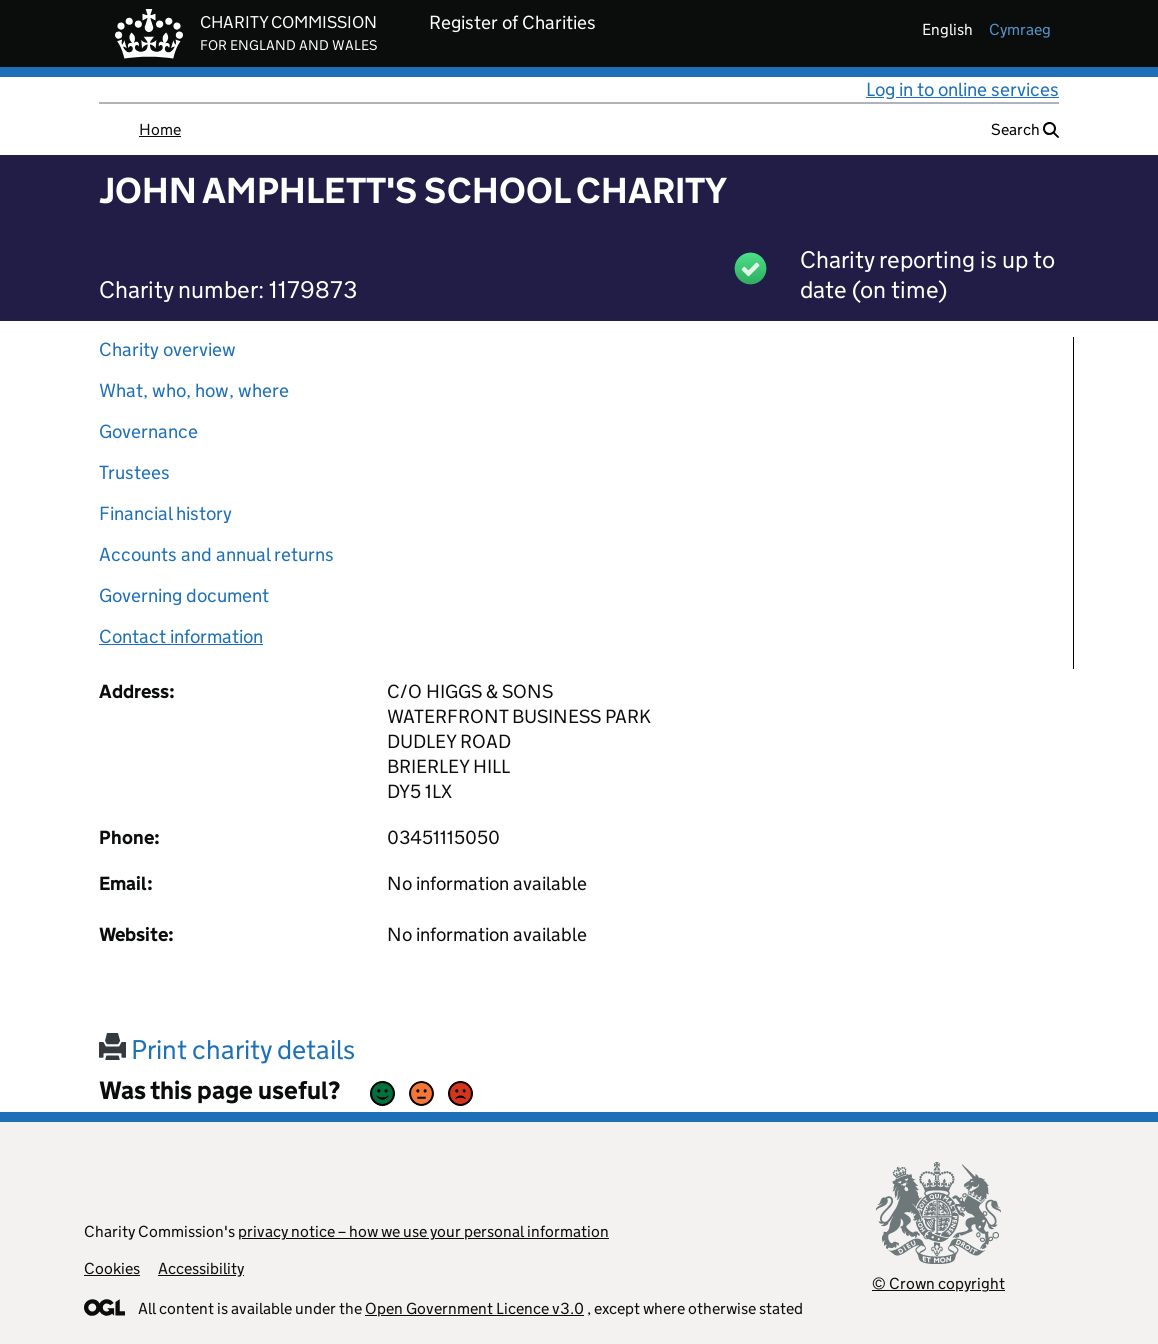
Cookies (112, 1268)
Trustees (134, 472)
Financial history (165, 513)
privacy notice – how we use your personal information (423, 1231)
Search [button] (1025, 129)
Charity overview (167, 349)
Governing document (184, 595)
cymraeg (1020, 29)
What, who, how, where (194, 390)
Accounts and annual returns (216, 554)
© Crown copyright (938, 1283)
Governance (148, 431)
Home (160, 129)
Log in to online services (962, 89)
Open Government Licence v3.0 (474, 1308)
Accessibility (201, 1268)
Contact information (181, 636)
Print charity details (227, 1049)
